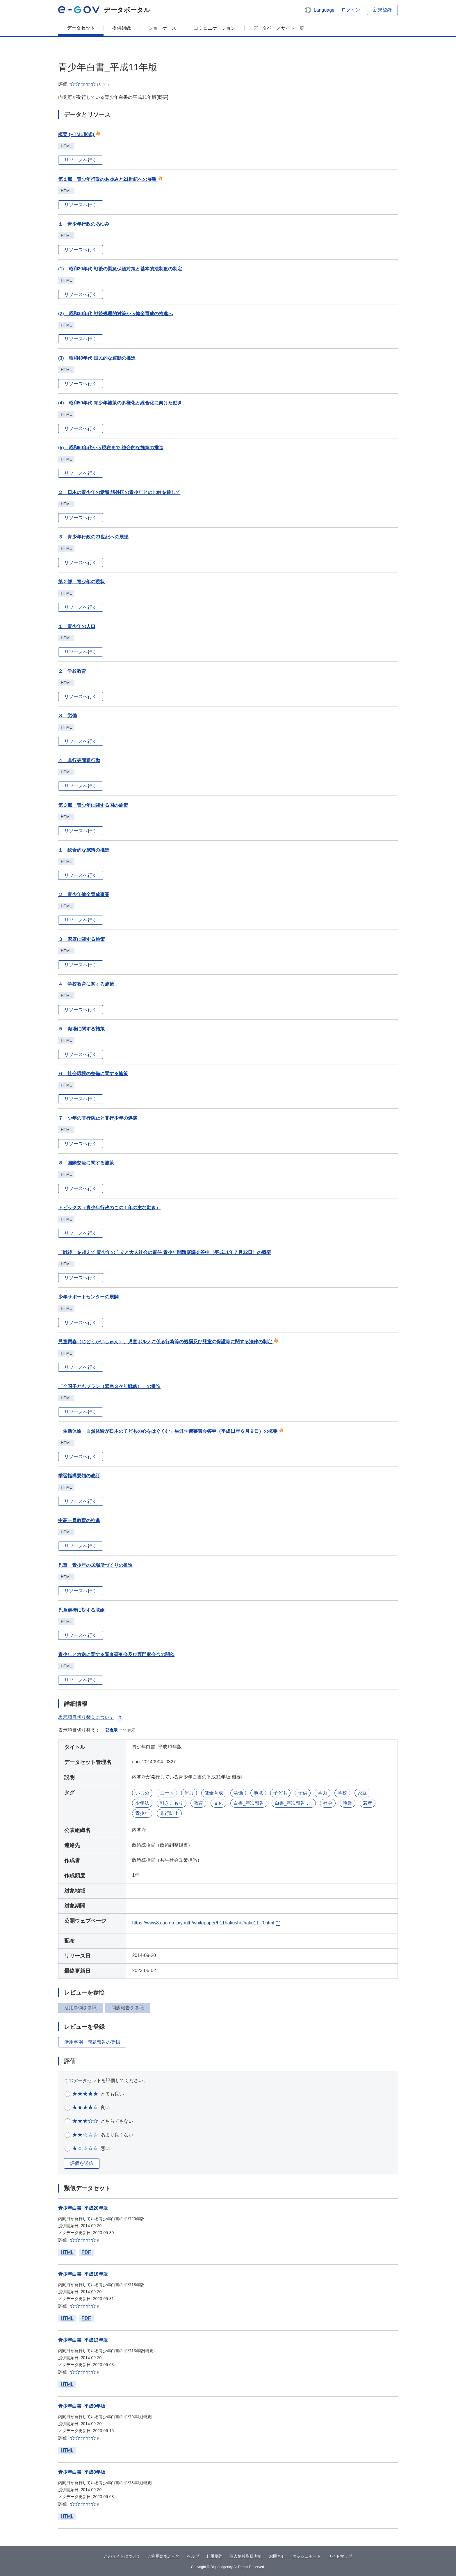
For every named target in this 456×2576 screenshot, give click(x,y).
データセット (81, 28)
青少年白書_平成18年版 (83, 2274)
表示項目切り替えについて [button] (90, 1717)
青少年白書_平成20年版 (83, 2208)
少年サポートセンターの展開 (88, 1296)
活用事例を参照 (80, 2007)
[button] (319, 10)
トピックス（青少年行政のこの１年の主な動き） (109, 1207)
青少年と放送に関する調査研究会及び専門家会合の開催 (116, 1654)
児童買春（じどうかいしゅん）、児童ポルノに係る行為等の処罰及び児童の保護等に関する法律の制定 (168, 1341)
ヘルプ (193, 2556)
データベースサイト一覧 (278, 28)
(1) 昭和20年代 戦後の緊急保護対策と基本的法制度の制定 (120, 268)
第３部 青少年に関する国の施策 (93, 805)
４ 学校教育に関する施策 (86, 984)
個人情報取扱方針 (245, 2556)
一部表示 (109, 1730)
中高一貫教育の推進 (79, 1520)
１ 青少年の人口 (76, 626)
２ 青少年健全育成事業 (83, 894)
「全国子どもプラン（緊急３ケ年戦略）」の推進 (109, 1386)
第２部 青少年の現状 (81, 581)
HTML (67, 2252)
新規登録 (382, 9)
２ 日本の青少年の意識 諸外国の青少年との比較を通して (119, 492)
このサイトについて (122, 2556)
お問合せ (277, 2556)
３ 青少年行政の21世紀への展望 (93, 536)
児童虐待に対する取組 (81, 1610)
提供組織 (121, 28)
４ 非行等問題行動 (79, 760)
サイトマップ (340, 2556)
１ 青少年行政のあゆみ (83, 224)
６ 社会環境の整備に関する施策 (93, 1073)
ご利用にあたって (163, 2556)
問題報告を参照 (127, 2007)
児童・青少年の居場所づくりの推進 (95, 1565)
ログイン (350, 9)
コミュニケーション (215, 28)
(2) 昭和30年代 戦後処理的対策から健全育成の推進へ (115, 313)
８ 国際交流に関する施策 (86, 1162)
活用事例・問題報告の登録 (92, 2042)
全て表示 (127, 1730)
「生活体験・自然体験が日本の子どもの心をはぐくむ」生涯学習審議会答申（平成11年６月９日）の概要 (171, 1431)
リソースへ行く (80, 160)
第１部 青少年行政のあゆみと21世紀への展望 (110, 179)
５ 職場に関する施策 (81, 1028)
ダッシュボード (306, 2556)
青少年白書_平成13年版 (83, 2340)
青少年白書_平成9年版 (81, 2406)
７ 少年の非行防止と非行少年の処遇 (97, 1118)
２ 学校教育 (72, 671)
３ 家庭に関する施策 (81, 939)
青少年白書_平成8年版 (81, 2472)
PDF (86, 2252)
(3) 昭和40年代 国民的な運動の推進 (97, 358)
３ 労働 (67, 715)
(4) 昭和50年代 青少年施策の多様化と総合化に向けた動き (120, 402)
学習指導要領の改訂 (79, 1475)
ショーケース (162, 28)
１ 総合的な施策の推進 (83, 850)
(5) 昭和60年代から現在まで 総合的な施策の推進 (110, 447)
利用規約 (214, 2556)
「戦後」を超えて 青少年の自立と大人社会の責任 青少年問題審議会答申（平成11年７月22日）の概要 (164, 1252)
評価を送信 (81, 2163)
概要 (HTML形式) (79, 134)
